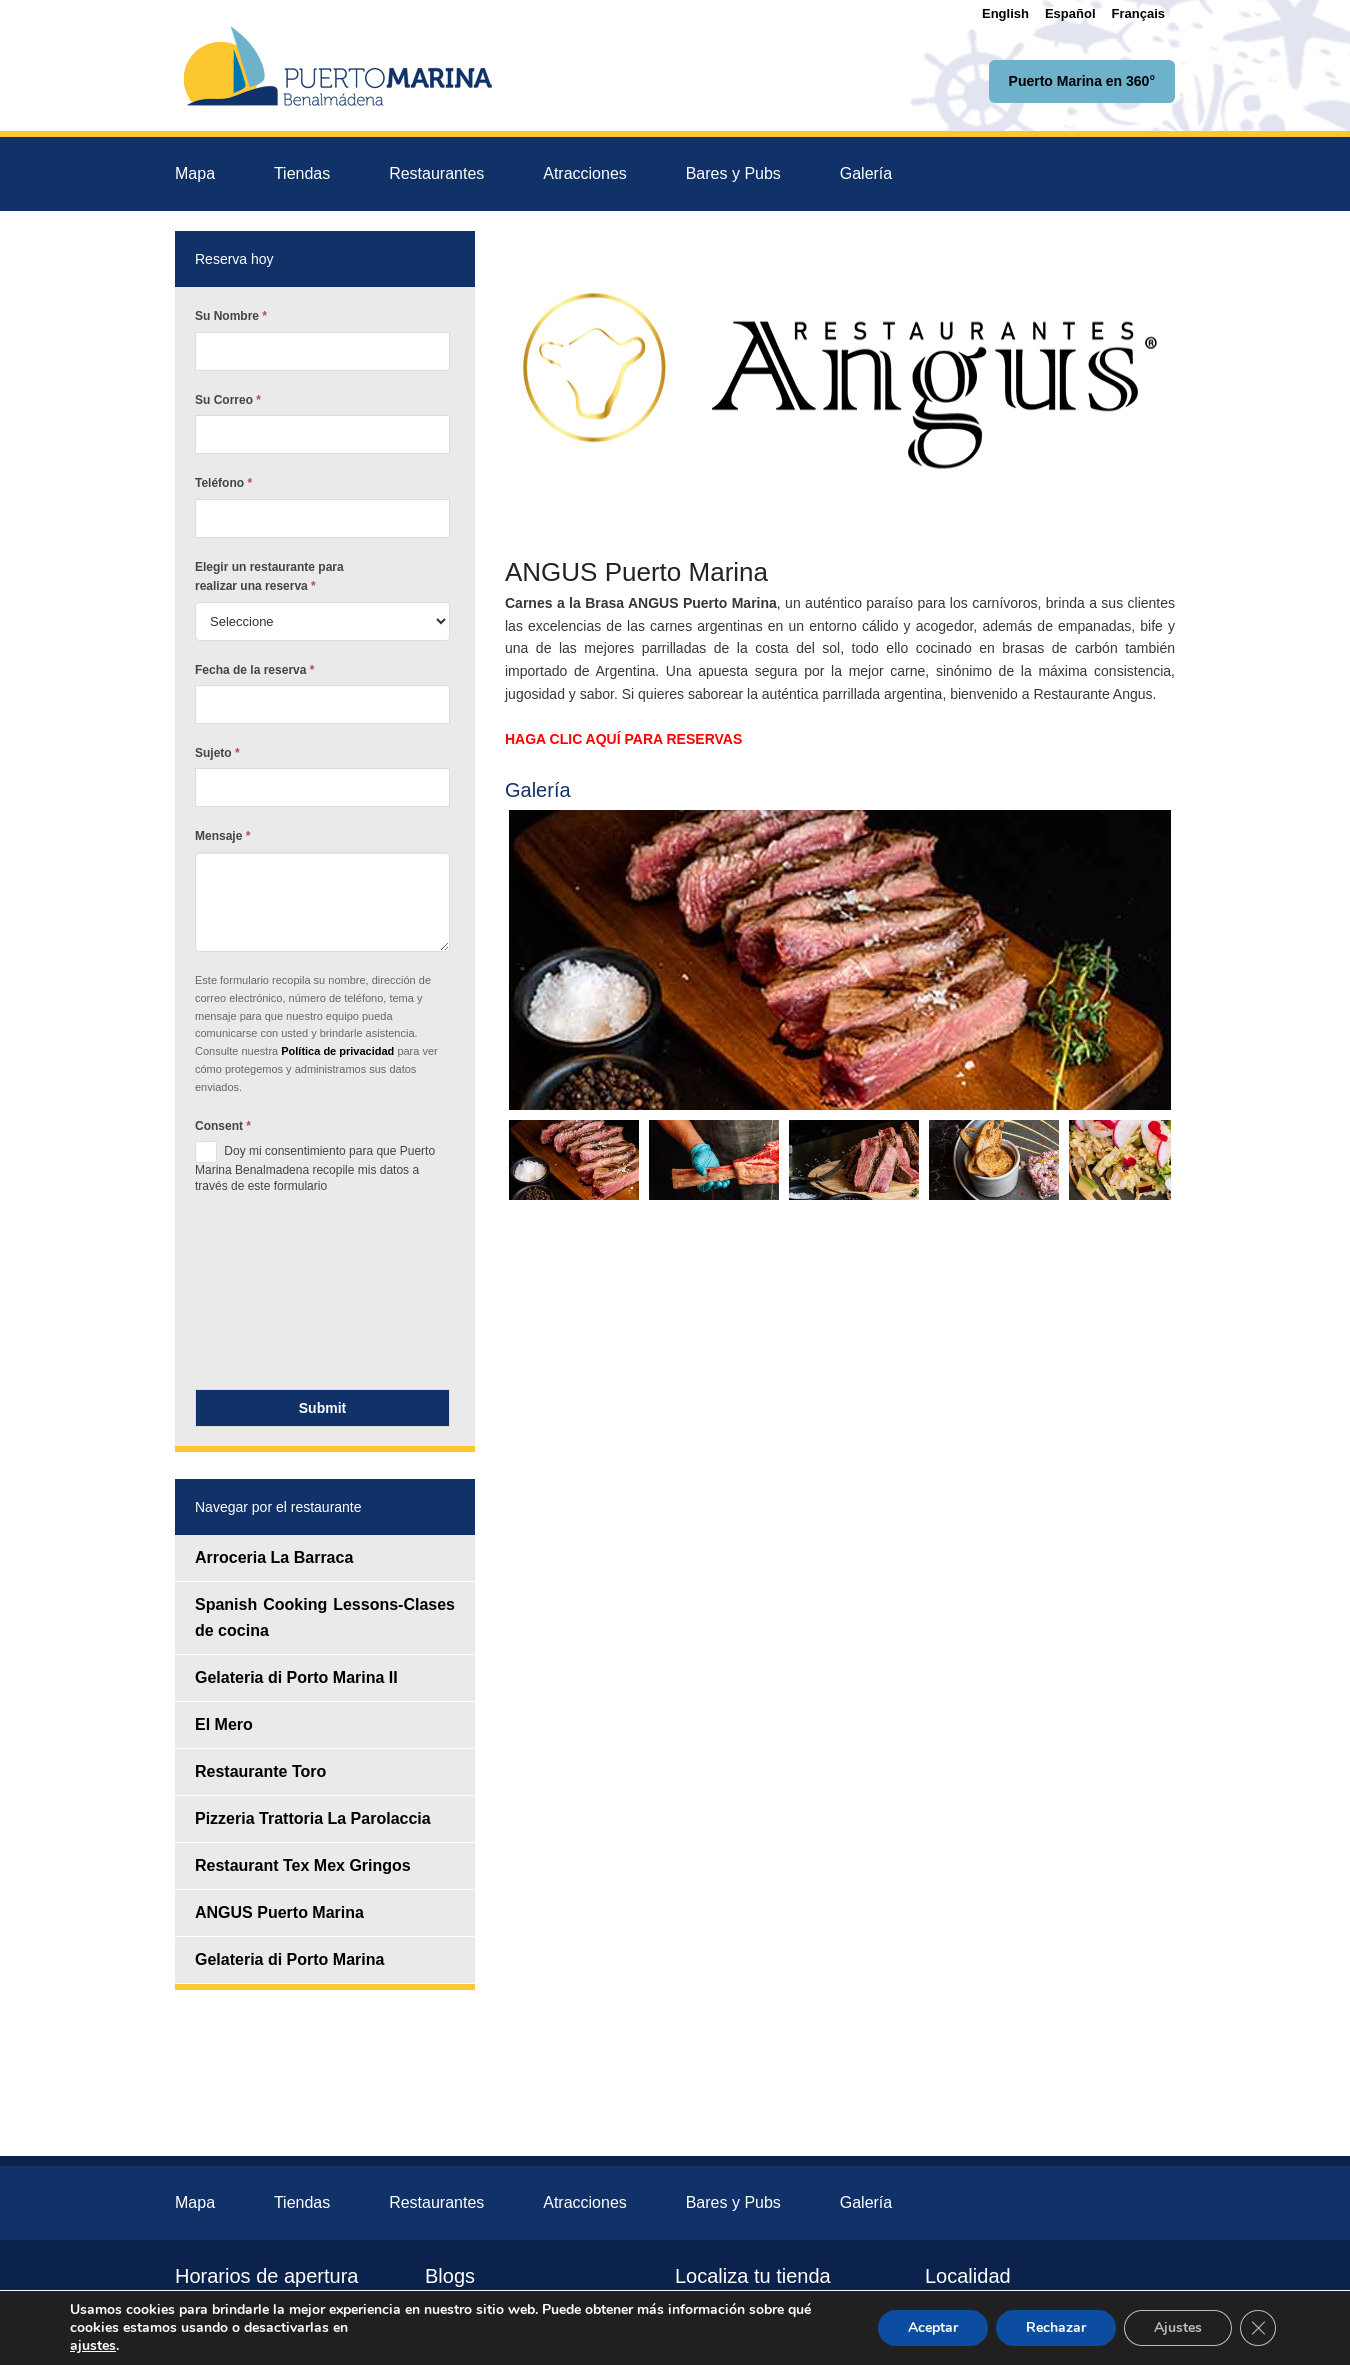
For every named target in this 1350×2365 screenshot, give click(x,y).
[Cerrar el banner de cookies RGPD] (1258, 2328)
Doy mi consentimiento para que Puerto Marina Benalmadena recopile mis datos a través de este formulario (315, 1167)
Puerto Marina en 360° (1082, 81)
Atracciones (585, 173)
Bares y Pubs (733, 173)
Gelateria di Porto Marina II (296, 1677)
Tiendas (302, 173)
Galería (866, 173)
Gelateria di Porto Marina (289, 1959)
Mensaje (222, 836)
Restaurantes (436, 173)
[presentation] (277, 1297)
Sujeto (217, 753)
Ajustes (1178, 2327)
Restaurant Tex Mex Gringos (303, 1865)
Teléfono (223, 483)
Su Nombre (231, 316)
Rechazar (1056, 2327)
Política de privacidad (339, 1051)
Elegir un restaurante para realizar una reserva (269, 577)
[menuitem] (1005, 13)
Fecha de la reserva (254, 670)
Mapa (195, 173)
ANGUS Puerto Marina (279, 1912)
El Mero (224, 1724)
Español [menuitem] (1070, 13)
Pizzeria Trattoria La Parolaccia (313, 1818)
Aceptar (933, 2327)
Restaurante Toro (260, 1771)
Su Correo (228, 400)
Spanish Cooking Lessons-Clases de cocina (325, 1617)
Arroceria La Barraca (274, 1557)
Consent (223, 1126)
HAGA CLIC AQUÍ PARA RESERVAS (623, 739)
